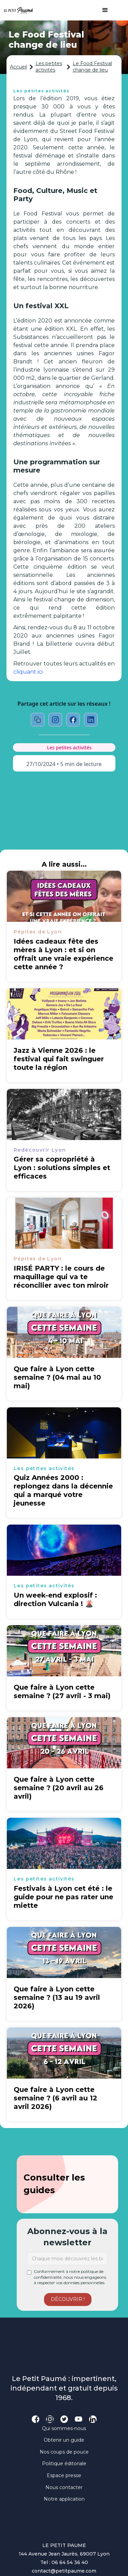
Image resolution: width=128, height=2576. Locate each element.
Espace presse (64, 2475)
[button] (101, 10)
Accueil (18, 67)
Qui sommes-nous (64, 2428)
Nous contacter (64, 2487)
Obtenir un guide (64, 2440)
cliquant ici (28, 672)
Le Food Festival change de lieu (92, 66)
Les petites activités (48, 66)
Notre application (64, 2499)
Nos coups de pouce (64, 2452)
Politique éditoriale (64, 2463)
